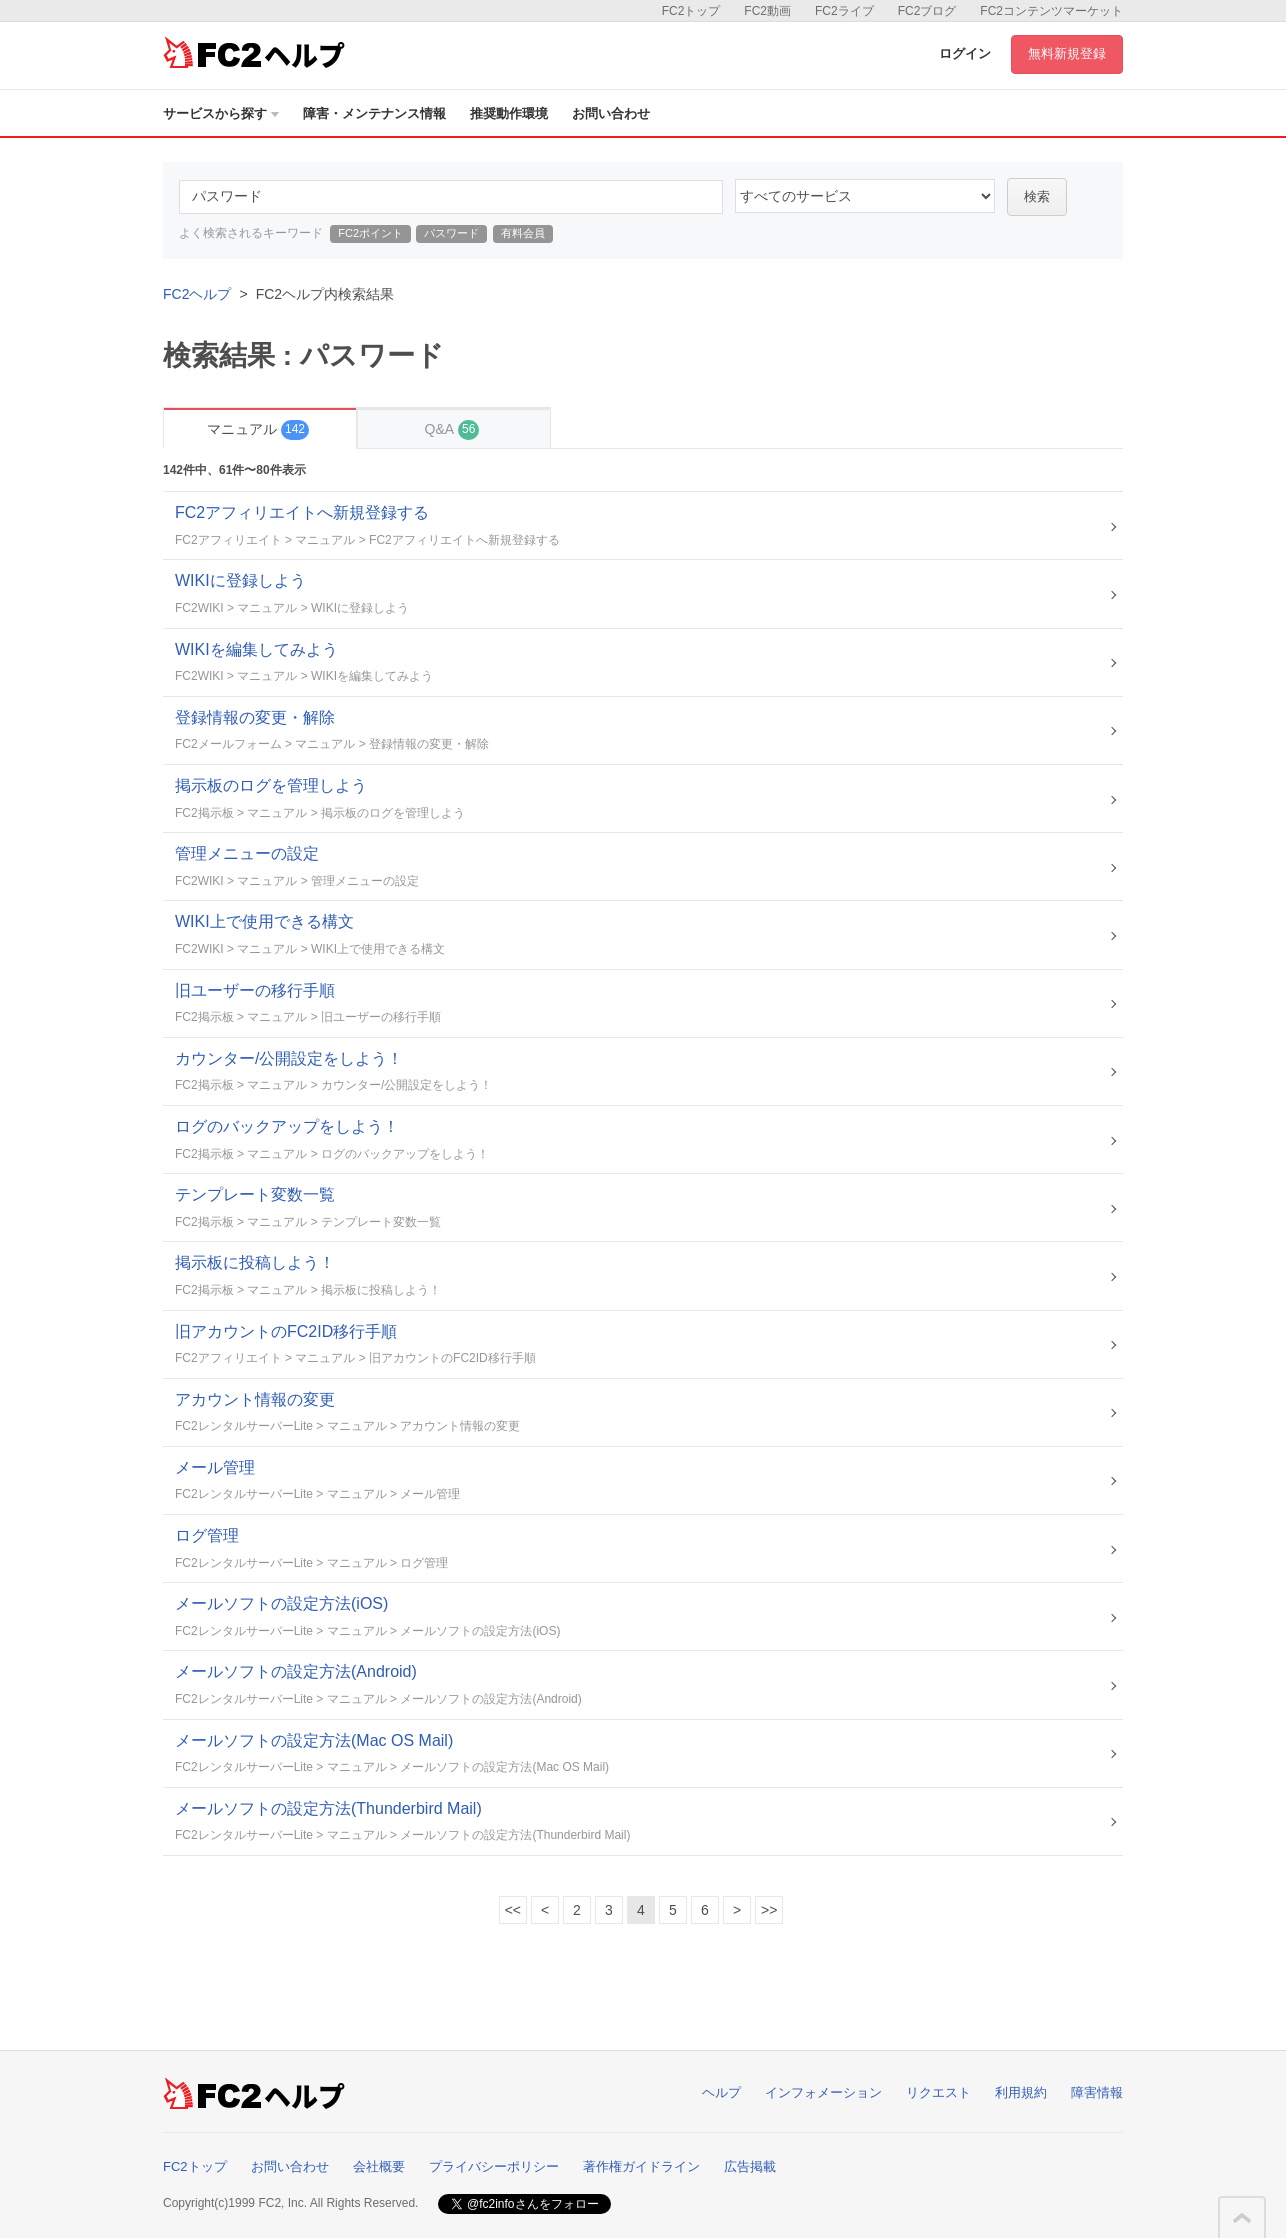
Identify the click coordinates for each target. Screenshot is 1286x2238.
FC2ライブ (844, 11)
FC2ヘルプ (197, 294)
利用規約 (1021, 2092)
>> (769, 1910)
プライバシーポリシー (494, 2166)
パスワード (451, 233)
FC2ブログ (927, 11)
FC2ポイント (370, 233)
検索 (1037, 196)
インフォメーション (823, 2092)
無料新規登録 (1067, 53)
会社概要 (379, 2166)
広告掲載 (750, 2166)
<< (513, 1910)
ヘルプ (721, 2092)
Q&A (452, 429)
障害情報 (1097, 2092)
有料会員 (523, 233)
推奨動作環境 (509, 113)
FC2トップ (691, 11)
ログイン (965, 53)
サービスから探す (221, 113)
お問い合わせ (611, 113)
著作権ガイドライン (641, 2166)
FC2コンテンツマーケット (1051, 11)
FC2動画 (767, 11)
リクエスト (938, 2092)
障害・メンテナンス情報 (374, 113)
